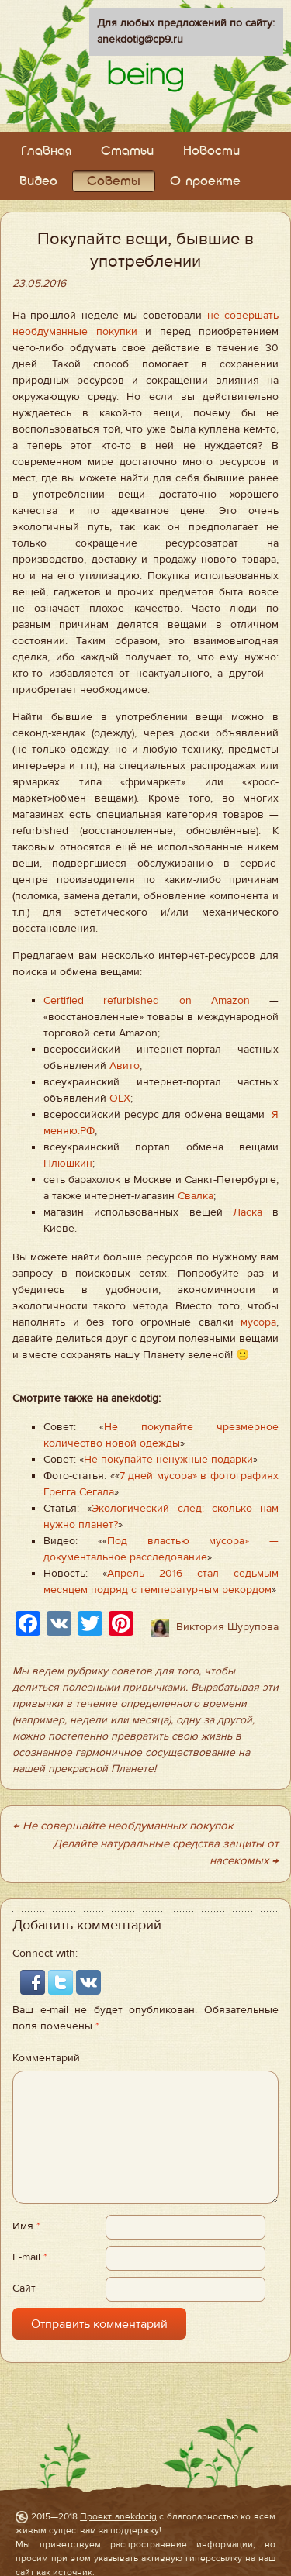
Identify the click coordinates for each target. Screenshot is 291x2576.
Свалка (195, 1196)
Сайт (24, 2288)
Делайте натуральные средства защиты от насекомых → (166, 1852)
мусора (258, 1322)
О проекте (205, 181)
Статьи (127, 151)
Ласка (247, 1212)
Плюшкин (67, 1164)
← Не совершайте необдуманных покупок (123, 1826)
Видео (38, 181)
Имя (26, 2226)
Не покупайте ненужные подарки (168, 1460)
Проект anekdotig (118, 2516)
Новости (211, 151)
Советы (113, 181)
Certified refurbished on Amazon (146, 1001)
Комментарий (46, 2058)
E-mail (29, 2257)
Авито (124, 1066)
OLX (119, 1098)
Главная (46, 151)
